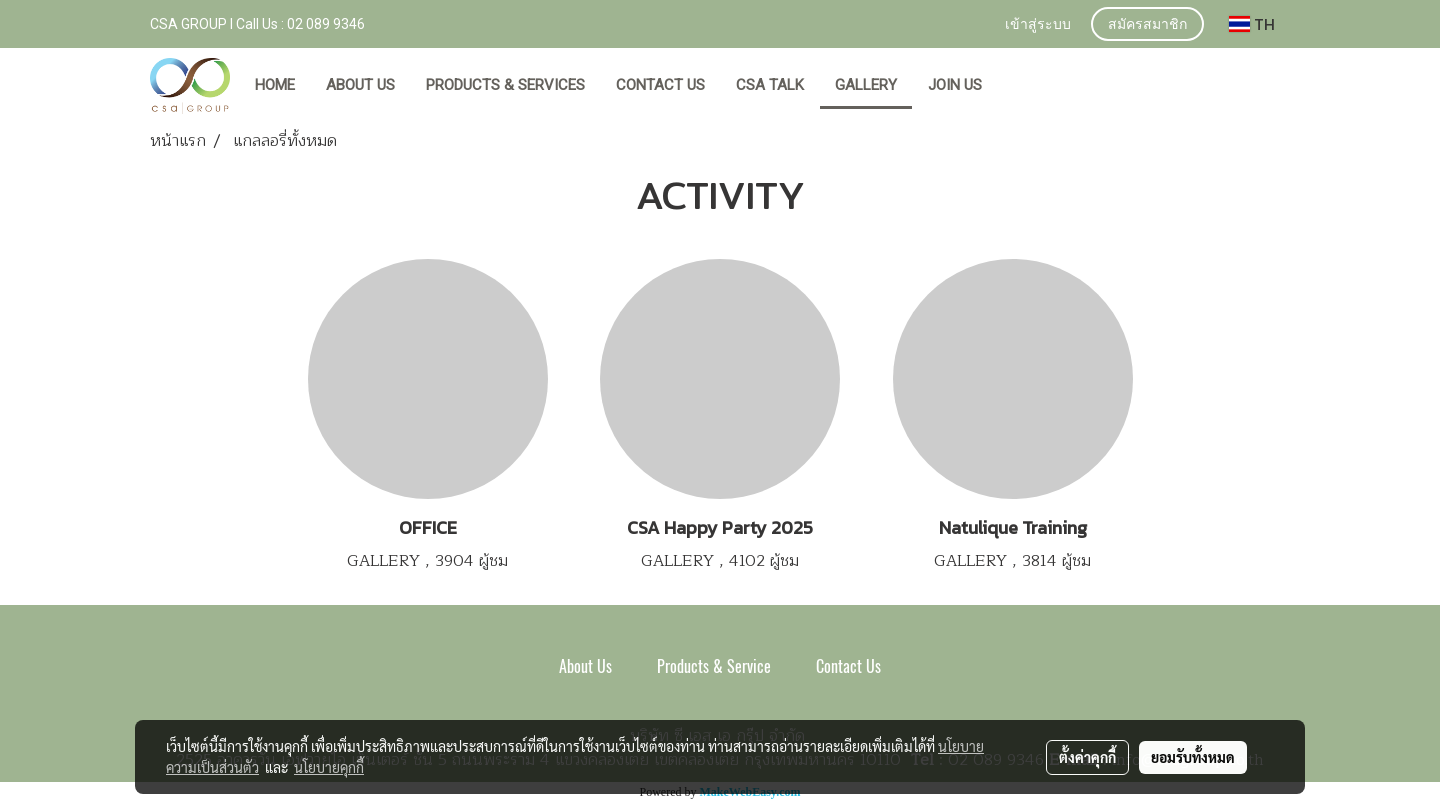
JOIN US (955, 85)
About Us (585, 666)
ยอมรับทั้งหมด (1193, 757)
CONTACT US (660, 85)
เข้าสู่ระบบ (1038, 25)
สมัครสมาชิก (1147, 25)
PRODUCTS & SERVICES (505, 85)
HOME (275, 85)
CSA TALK (770, 85)
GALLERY (866, 85)
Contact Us (848, 666)
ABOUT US (360, 85)
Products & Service (714, 666)
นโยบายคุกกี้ (329, 767)
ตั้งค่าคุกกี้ (1087, 757)
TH (1252, 24)
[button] (1016, 86)
